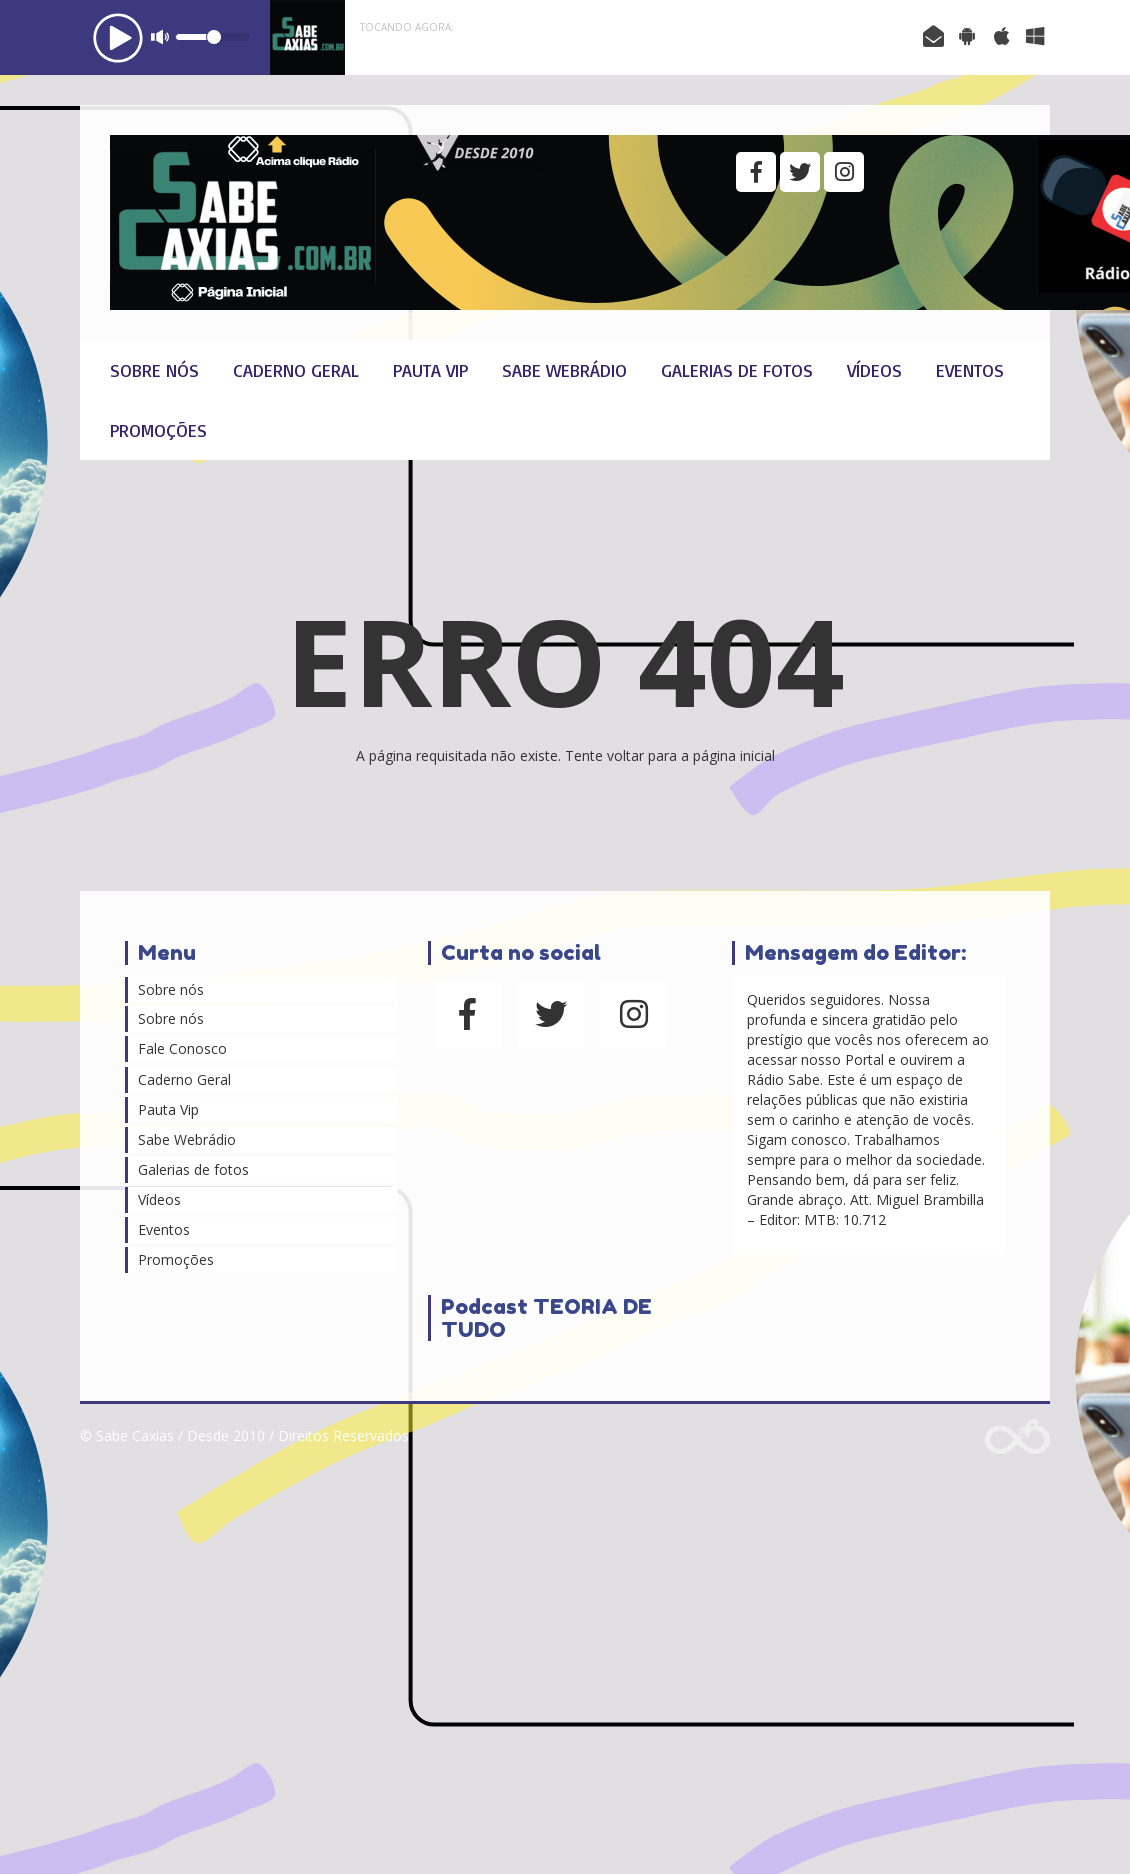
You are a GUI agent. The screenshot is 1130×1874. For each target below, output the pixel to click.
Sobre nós (154, 370)
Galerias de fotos (737, 370)
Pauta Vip (430, 370)
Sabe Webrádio (564, 370)
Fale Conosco (182, 1048)
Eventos (970, 370)
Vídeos (874, 370)
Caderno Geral (296, 370)
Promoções (158, 430)
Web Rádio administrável (1017, 1436)
